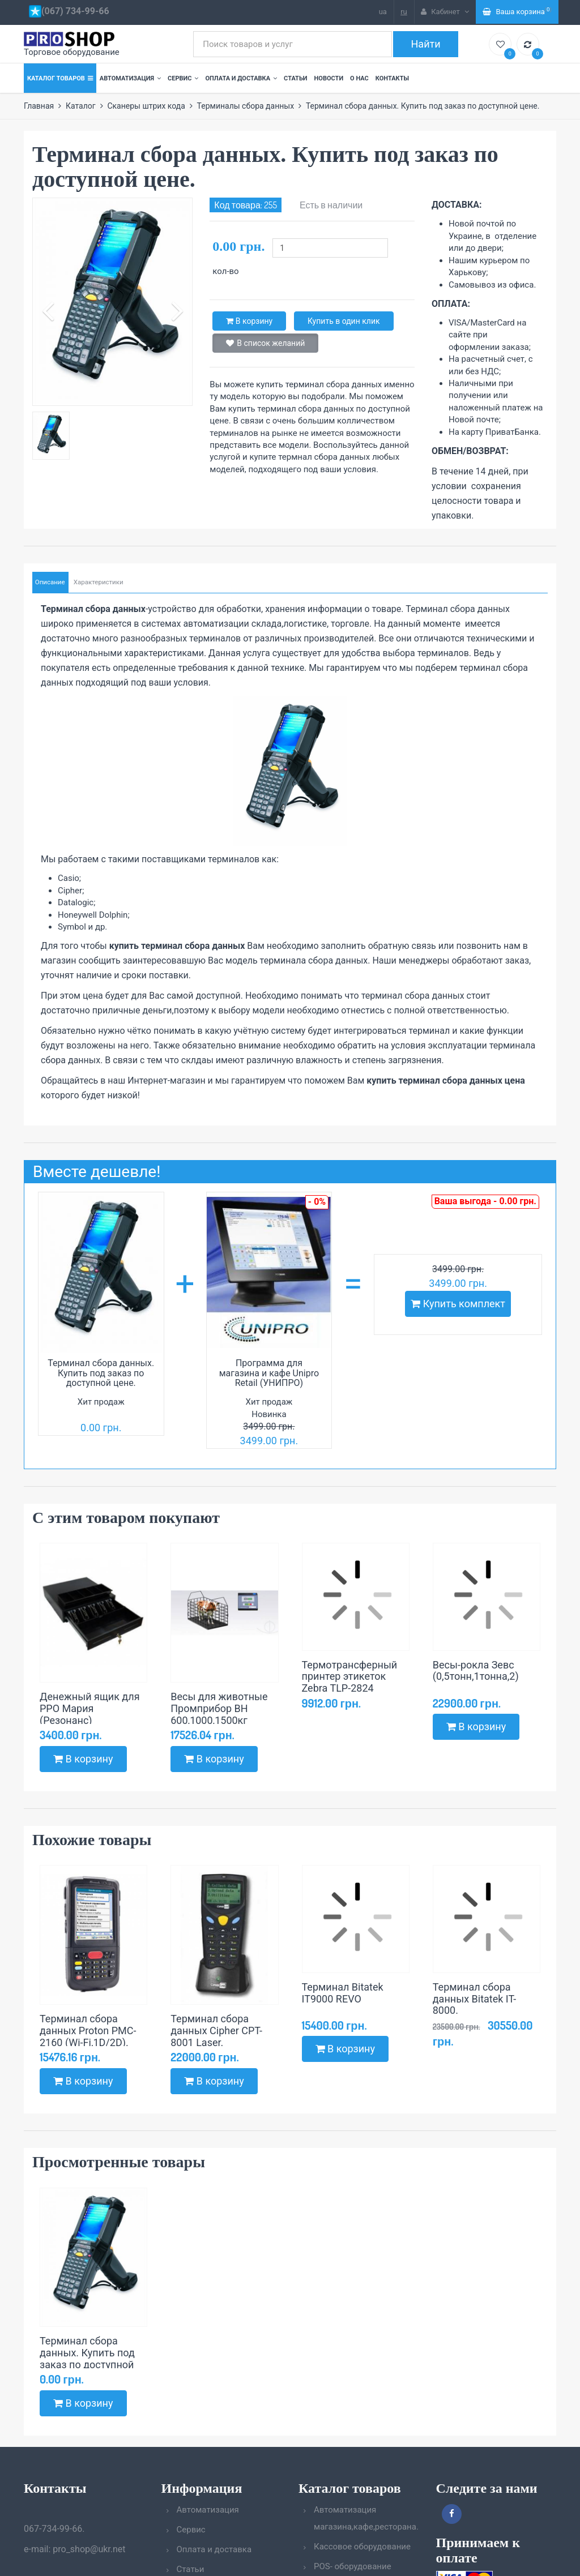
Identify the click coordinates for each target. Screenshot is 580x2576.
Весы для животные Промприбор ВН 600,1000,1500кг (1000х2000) (218, 1713)
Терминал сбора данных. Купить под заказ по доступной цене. (101, 1372)
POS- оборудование (352, 2566)
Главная (39, 105)
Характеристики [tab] (94, 581)
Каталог (81, 105)
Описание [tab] (49, 581)
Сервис (183, 78)
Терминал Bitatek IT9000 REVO (342, 1992)
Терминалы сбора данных (246, 105)
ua (383, 11)
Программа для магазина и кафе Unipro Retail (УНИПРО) (269, 1372)
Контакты (392, 78)
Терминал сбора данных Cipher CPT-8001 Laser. (216, 2030)
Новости (329, 78)
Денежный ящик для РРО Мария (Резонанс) (90, 1708)
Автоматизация (130, 78)
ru (403, 11)
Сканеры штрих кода (146, 105)
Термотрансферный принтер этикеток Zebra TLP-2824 (350, 1676)
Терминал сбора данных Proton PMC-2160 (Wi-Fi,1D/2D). (88, 2030)
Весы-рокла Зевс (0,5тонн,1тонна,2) (476, 1670)
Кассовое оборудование (362, 2546)
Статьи (295, 78)
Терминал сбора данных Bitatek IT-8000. (474, 1998)
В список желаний (265, 343)
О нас (359, 78)
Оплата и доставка (241, 78)
